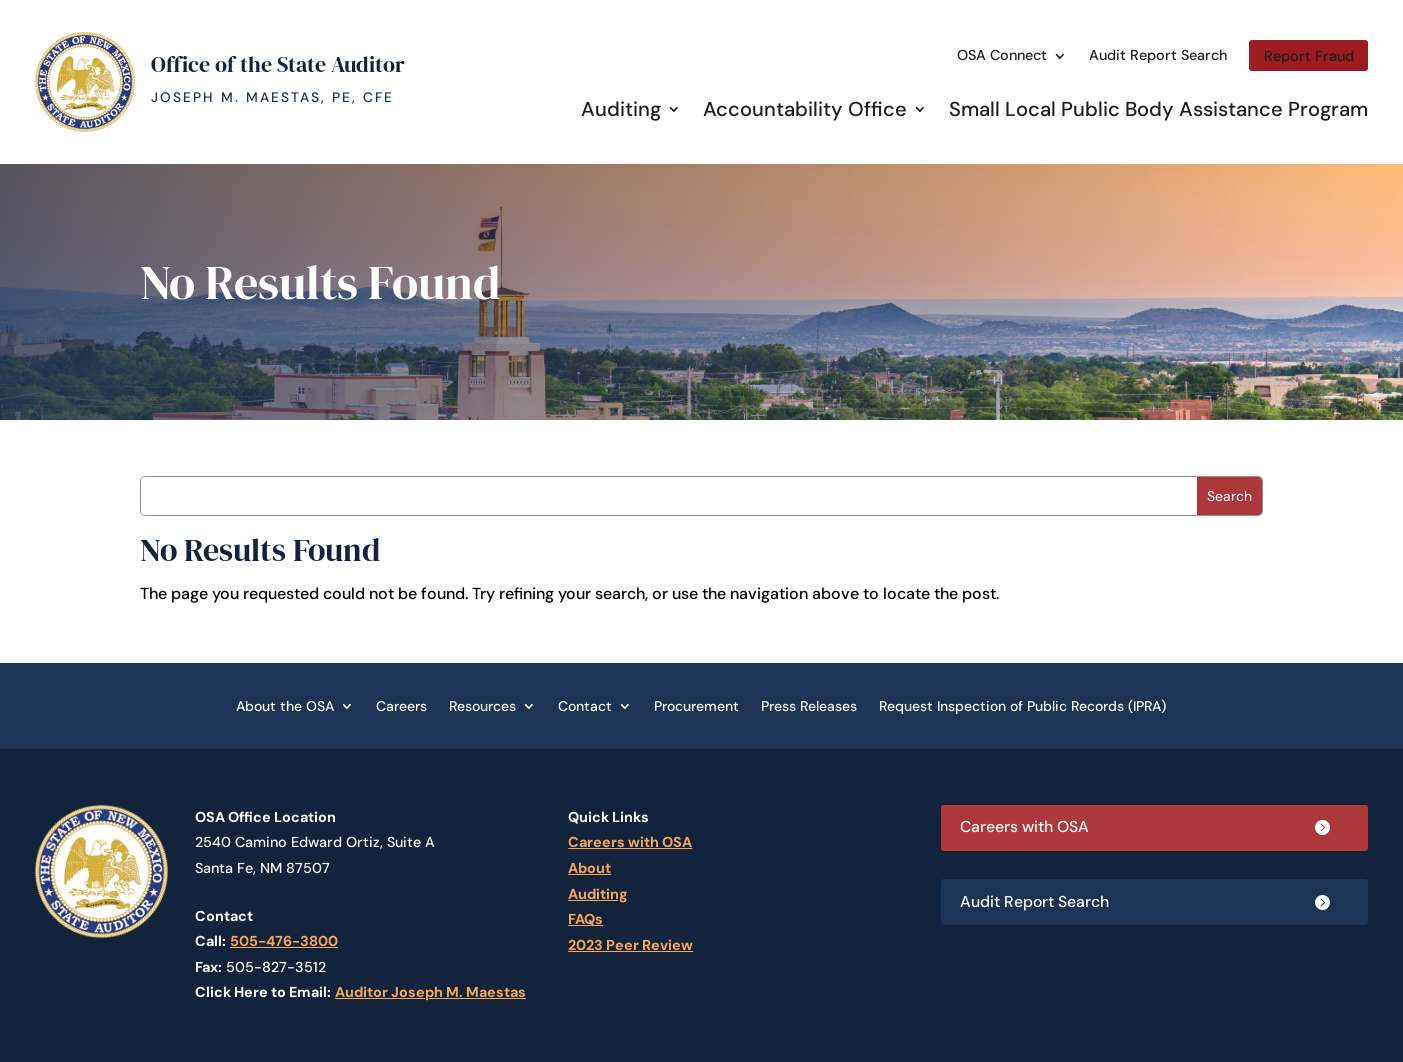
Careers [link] (401, 705)
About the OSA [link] (285, 705)
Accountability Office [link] (805, 109)
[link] (85, 126)
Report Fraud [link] (1309, 56)
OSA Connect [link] (1002, 55)
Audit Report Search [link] (1158, 55)
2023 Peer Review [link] (630, 945)
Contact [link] (585, 705)
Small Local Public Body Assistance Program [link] (1158, 109)
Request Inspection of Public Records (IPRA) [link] (1022, 705)
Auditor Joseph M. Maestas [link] (430, 992)
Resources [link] (482, 705)
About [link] (589, 868)
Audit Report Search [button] (1036, 902)
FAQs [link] (585, 919)
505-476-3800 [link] (284, 941)
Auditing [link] (621, 109)
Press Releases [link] (809, 705)
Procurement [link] (696, 705)
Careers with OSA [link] (630, 842)
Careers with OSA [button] (1026, 827)
